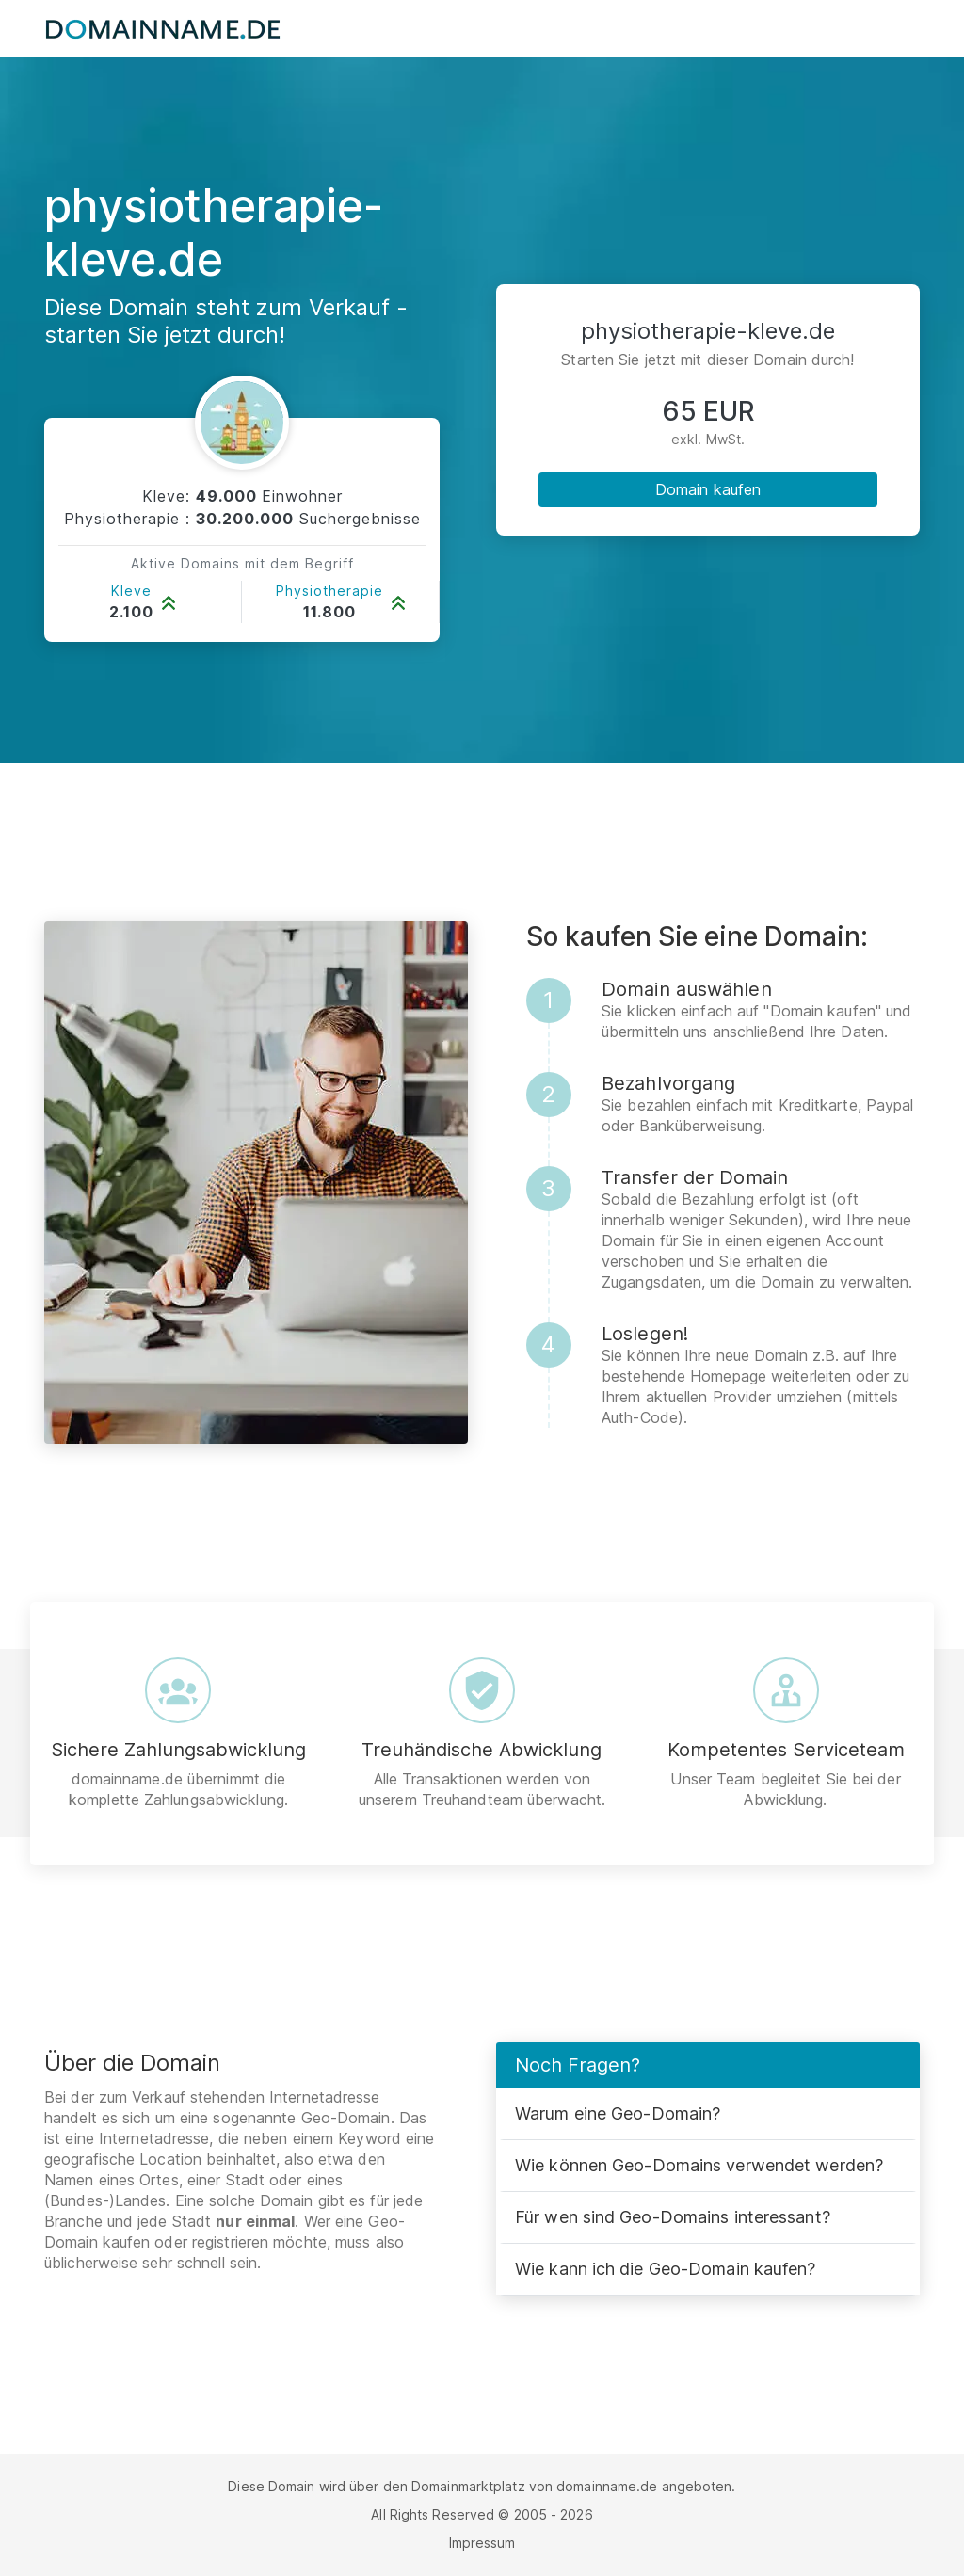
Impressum (482, 2543)
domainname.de (606, 2486)
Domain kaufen (708, 489)
